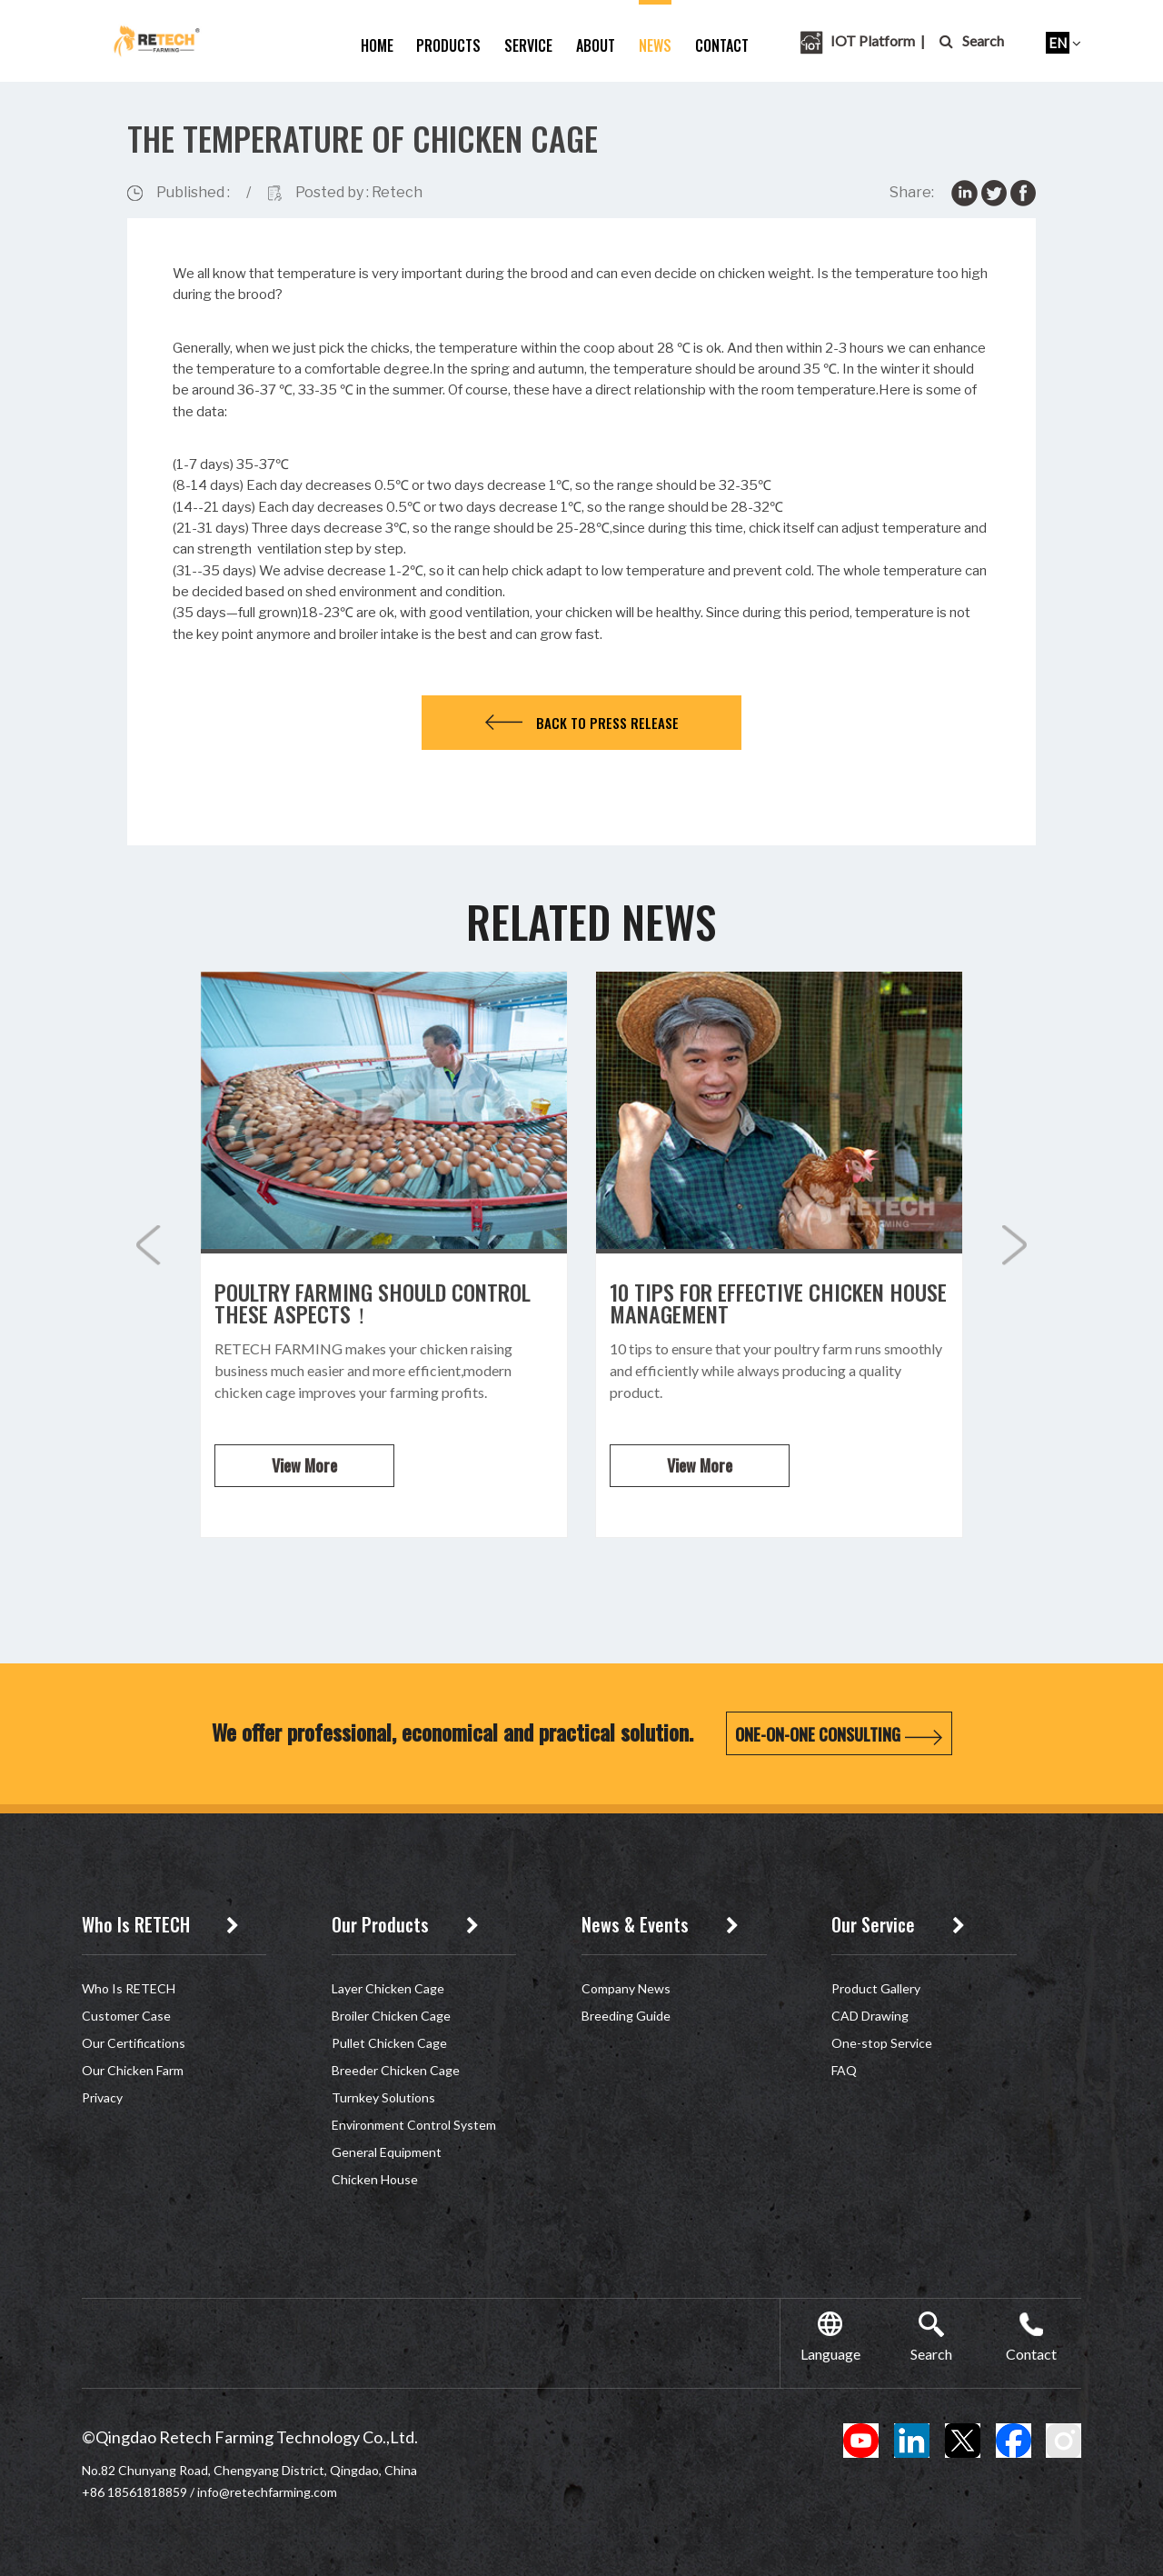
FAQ (844, 2070)
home (377, 45)
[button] (1014, 1245)
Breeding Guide (626, 2015)
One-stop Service (881, 2043)
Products (448, 45)
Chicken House (375, 2179)
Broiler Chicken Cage (391, 2015)
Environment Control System (414, 2124)
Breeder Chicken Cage (396, 2070)
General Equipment (387, 2152)
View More (304, 1465)
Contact (722, 45)
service (528, 45)
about (595, 45)
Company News (626, 1988)
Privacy (102, 2097)
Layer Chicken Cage (388, 1988)
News (655, 45)
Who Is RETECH (128, 1988)
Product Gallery (875, 1988)
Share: (912, 192)
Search (971, 40)
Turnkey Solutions (383, 2097)
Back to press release (582, 722)
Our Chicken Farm (133, 2070)
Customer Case (126, 2015)
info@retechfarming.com (267, 2492)
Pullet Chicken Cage (389, 2043)
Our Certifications (133, 2043)
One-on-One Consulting (838, 1734)
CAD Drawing (870, 2015)
